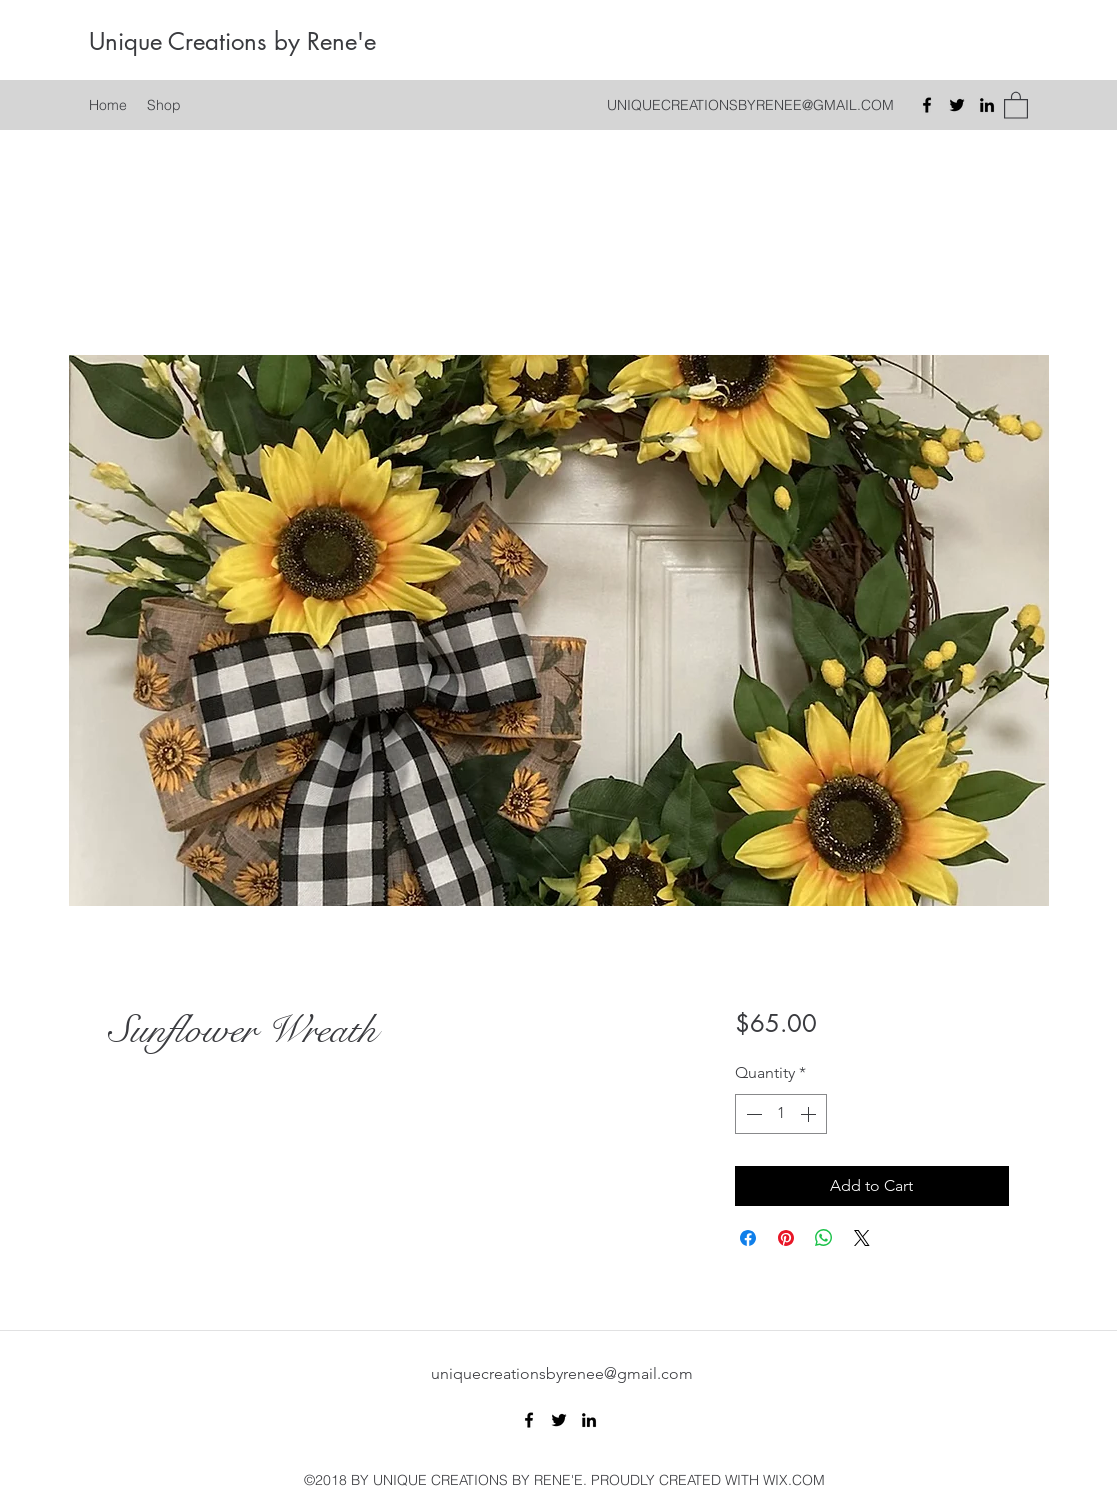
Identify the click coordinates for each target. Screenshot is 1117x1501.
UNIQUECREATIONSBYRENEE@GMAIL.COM (750, 105)
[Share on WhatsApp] (824, 1238)
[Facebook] (927, 105)
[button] (1016, 104)
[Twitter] (957, 105)
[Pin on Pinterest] (786, 1238)
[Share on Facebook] (748, 1238)
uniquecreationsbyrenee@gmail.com (562, 1373)
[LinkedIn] (987, 105)
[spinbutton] (781, 1114)
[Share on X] (862, 1238)
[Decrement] (752, 1114)
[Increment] (810, 1114)
